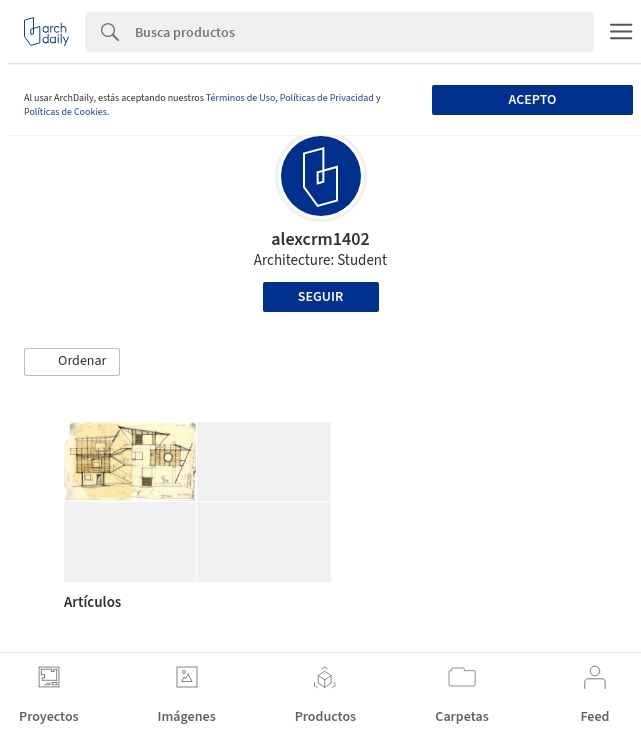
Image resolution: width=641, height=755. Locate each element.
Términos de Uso (240, 98)
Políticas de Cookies (65, 112)
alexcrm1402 (320, 239)
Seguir (320, 297)
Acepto (533, 100)
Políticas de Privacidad (327, 98)
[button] (72, 362)
